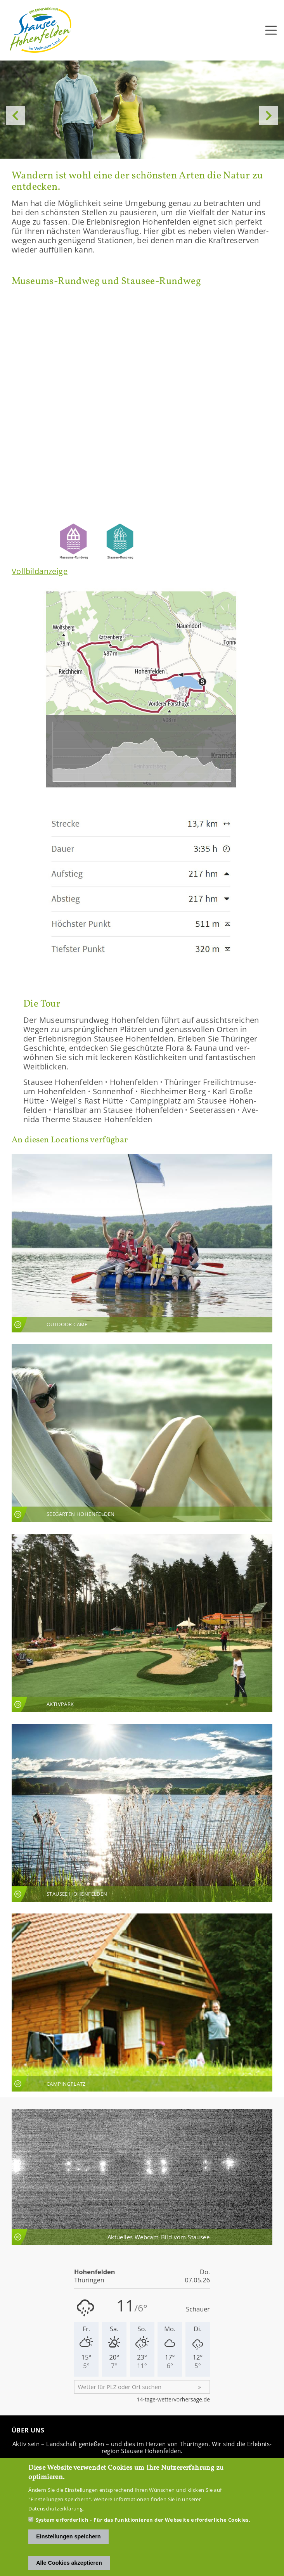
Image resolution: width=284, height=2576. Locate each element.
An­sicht (142, 1243)
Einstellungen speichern (68, 2536)
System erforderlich (62, 2519)
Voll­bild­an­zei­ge (40, 571)
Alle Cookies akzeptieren (69, 2563)
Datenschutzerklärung (55, 2508)
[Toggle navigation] (271, 30)
